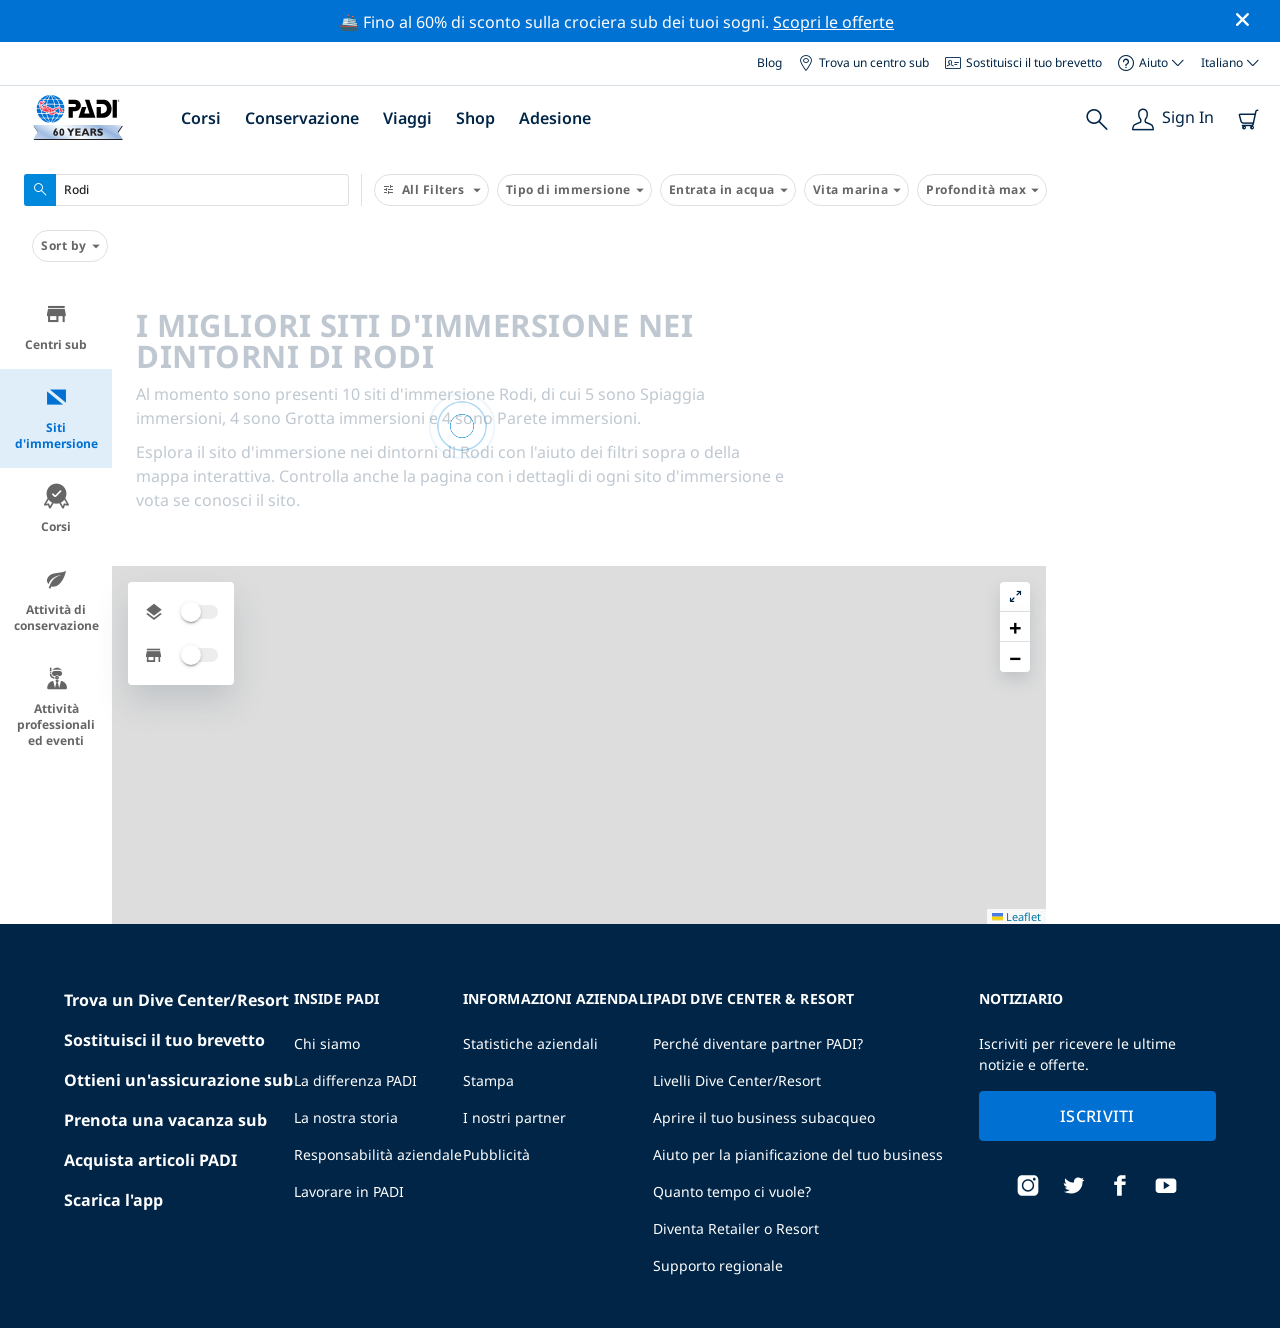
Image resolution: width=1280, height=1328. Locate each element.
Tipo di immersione (574, 190)
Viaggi (407, 118)
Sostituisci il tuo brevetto (1023, 62)
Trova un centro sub (863, 62)
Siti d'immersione (56, 418)
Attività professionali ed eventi (56, 707)
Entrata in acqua (728, 190)
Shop (475, 118)
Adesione (555, 118)
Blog (769, 62)
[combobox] (186, 190)
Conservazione (302, 118)
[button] (1249, 347)
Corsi (201, 118)
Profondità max (982, 190)
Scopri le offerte (833, 22)
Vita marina (857, 190)
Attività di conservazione (56, 600)
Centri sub (56, 327)
